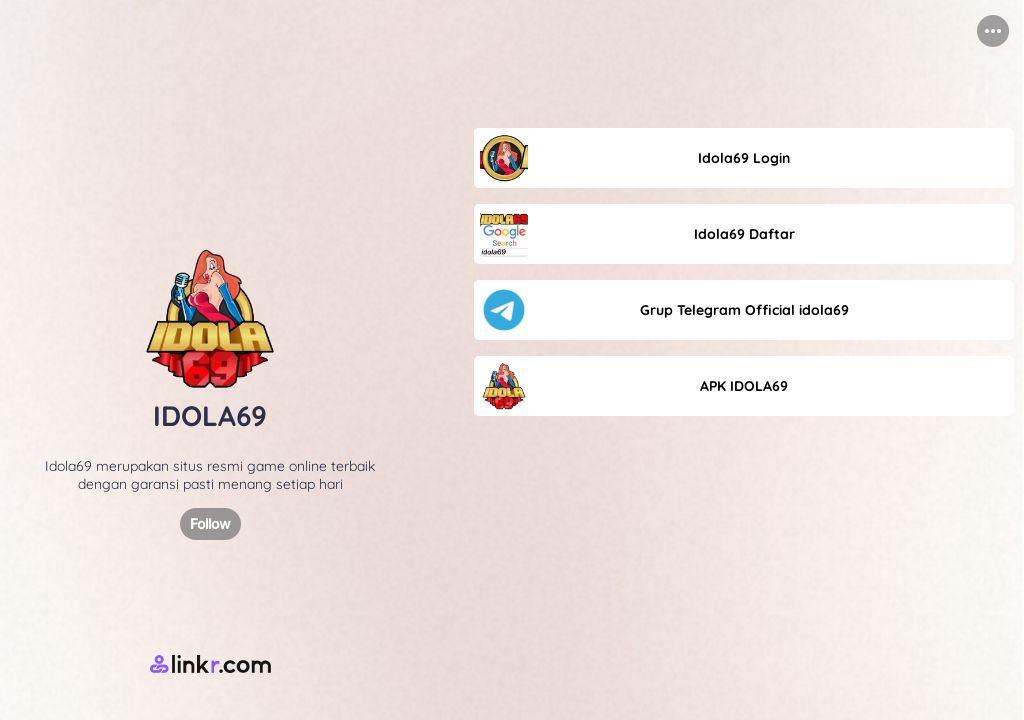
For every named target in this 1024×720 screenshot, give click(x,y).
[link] (744, 158)
